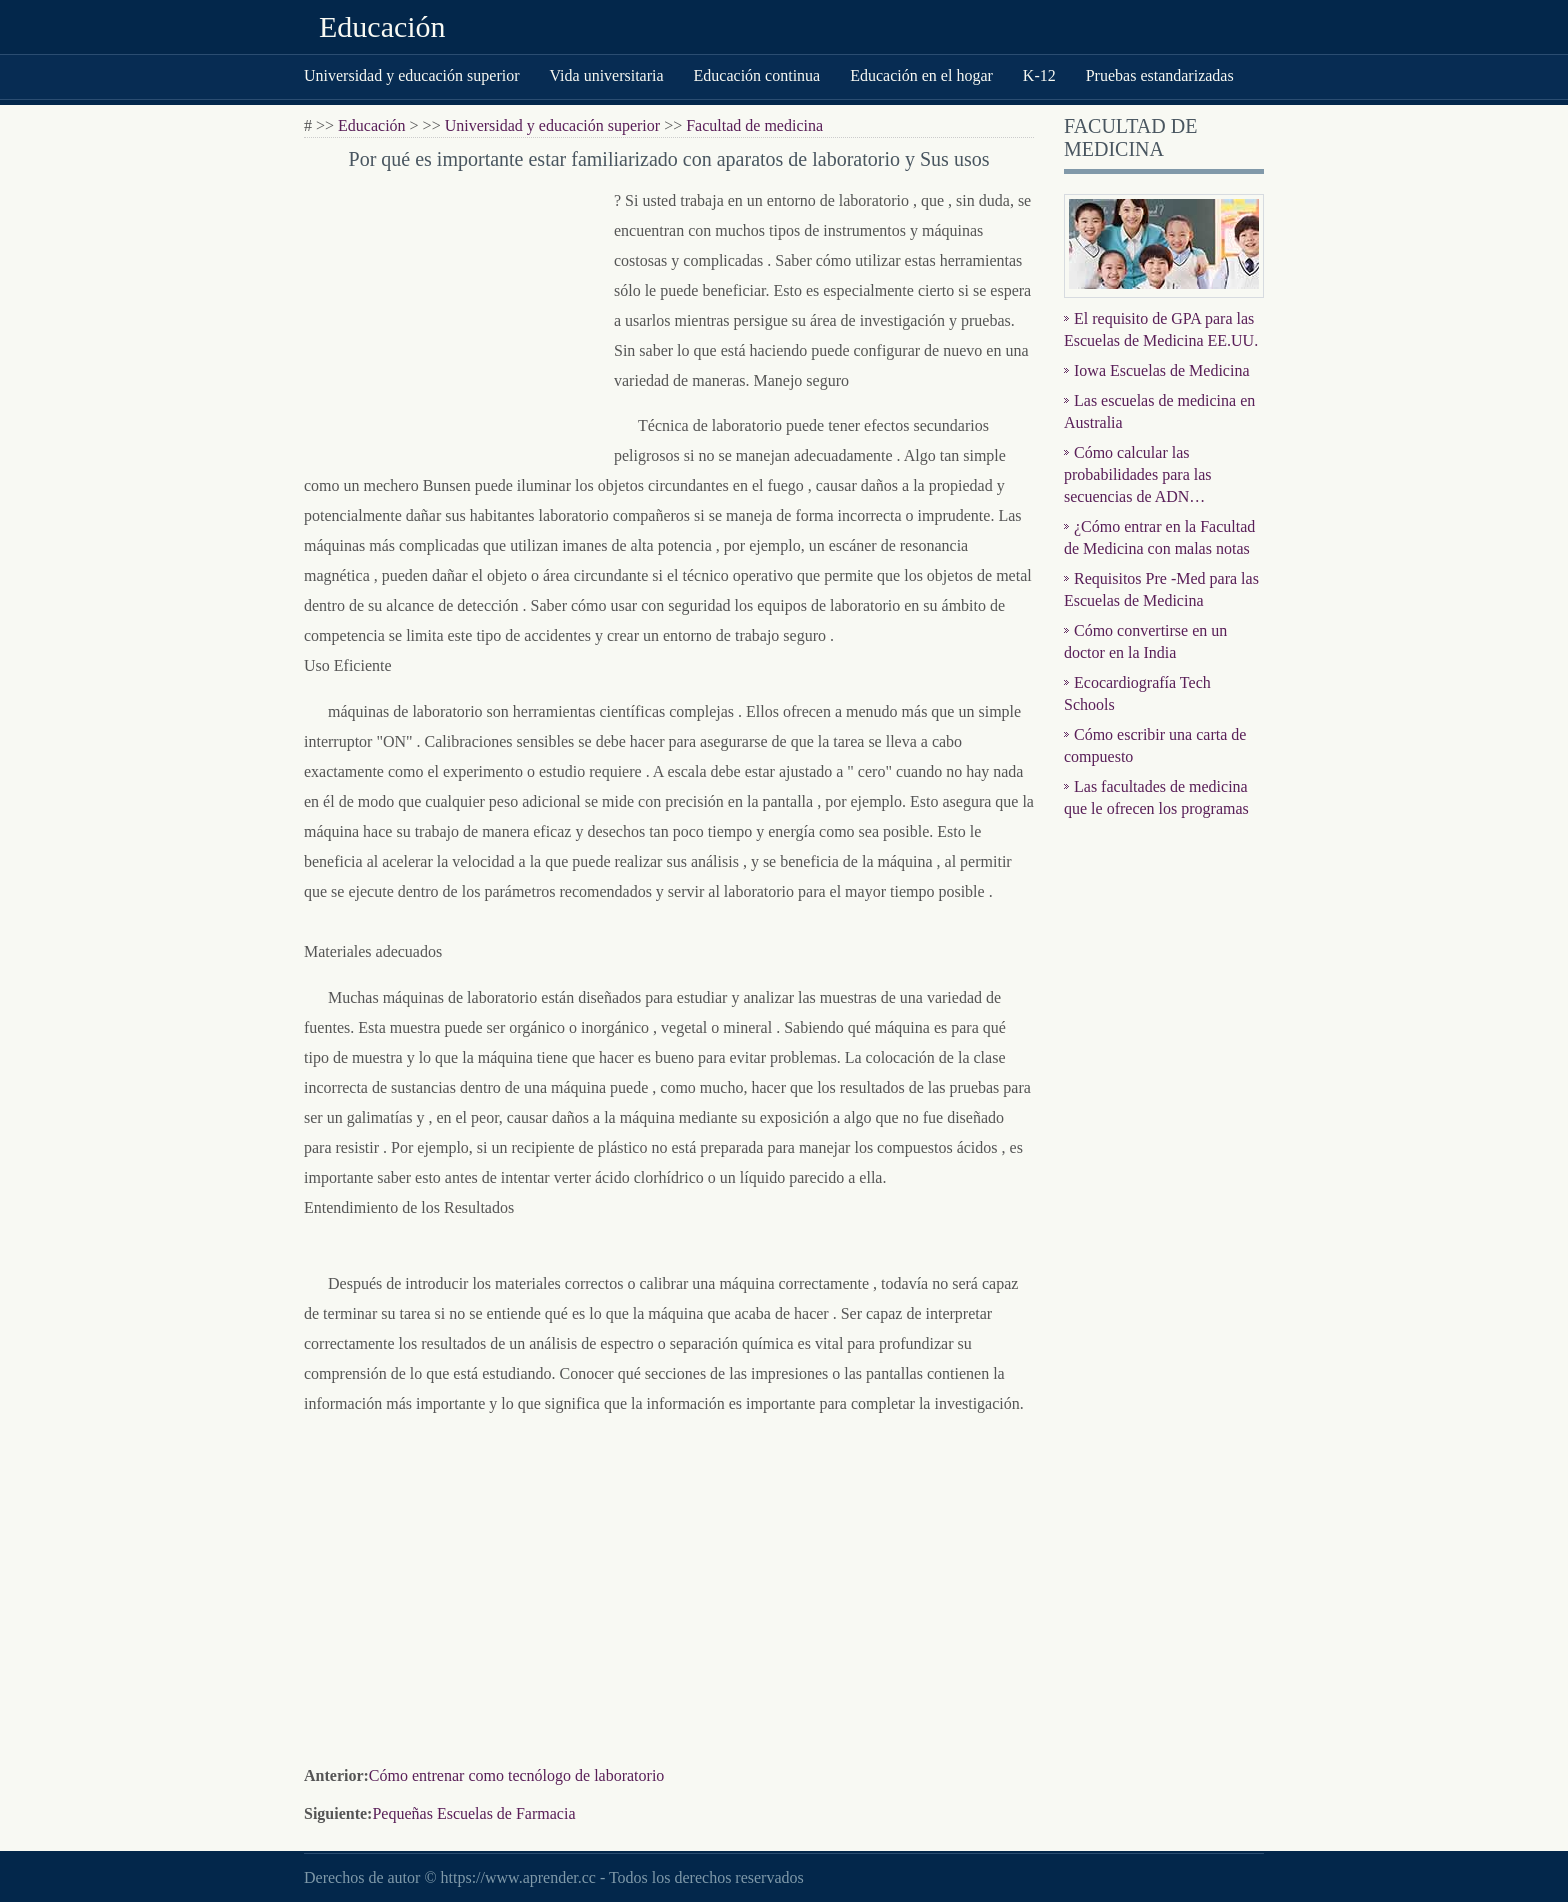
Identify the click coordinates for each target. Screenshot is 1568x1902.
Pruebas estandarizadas (1160, 75)
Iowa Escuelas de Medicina (1161, 370)
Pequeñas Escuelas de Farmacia (473, 1813)
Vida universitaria (606, 75)
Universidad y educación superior (411, 75)
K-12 (1039, 75)
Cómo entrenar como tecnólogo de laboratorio (516, 1775)
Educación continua (757, 75)
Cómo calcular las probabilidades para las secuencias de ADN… (1138, 474)
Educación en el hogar (921, 75)
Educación (382, 26)
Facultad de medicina (754, 125)
